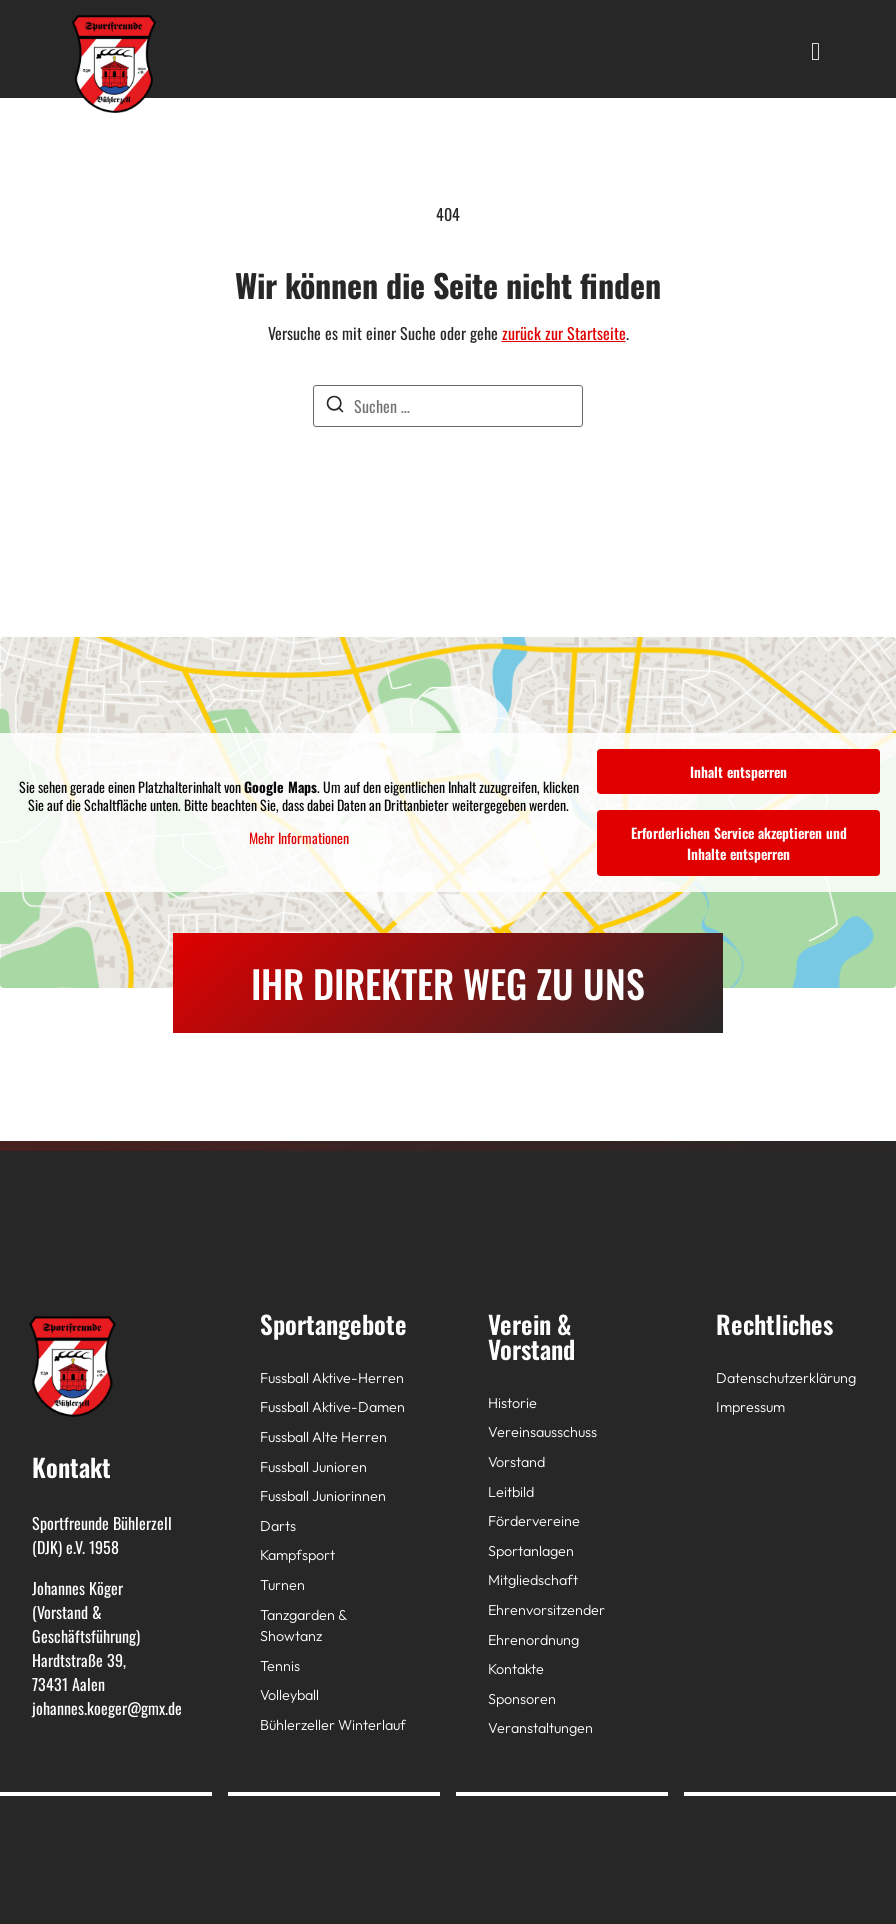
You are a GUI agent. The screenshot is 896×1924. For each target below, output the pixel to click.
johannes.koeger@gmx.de (107, 1708)
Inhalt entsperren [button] (738, 771)
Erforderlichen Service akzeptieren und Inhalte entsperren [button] (739, 843)
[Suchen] (335, 406)
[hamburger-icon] (815, 49)
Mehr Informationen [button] (299, 838)
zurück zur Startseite (564, 333)
